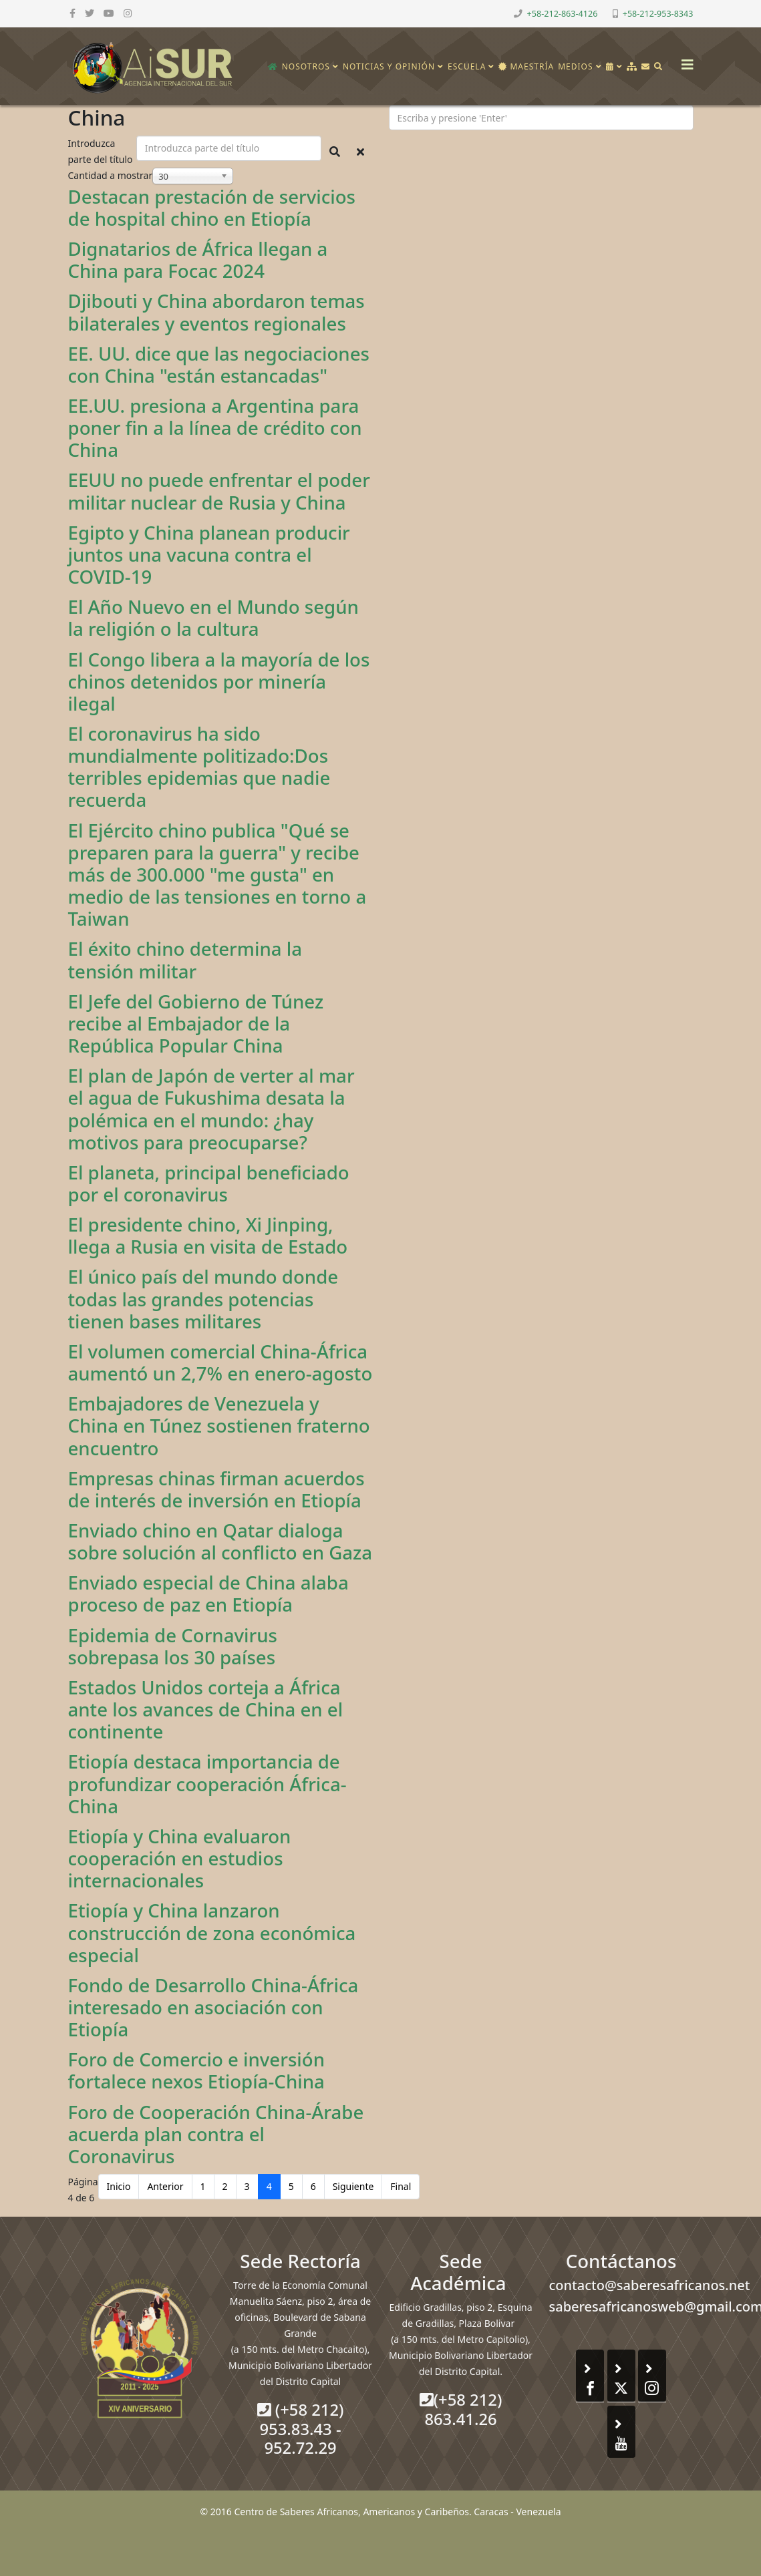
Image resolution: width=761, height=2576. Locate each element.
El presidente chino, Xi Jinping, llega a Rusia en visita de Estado (208, 1235)
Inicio (119, 2186)
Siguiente (353, 2186)
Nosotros (306, 66)
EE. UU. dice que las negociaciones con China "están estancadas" (218, 364)
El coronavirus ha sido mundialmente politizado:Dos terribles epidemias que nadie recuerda (199, 766)
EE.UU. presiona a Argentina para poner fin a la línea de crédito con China (215, 427)
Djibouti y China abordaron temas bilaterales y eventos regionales (216, 311)
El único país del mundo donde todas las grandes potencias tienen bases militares (203, 1298)
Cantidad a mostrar (110, 175)
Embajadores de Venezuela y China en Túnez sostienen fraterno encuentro (219, 1425)
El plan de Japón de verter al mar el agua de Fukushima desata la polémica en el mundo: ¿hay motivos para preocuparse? (211, 1108)
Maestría (526, 66)
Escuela (467, 66)
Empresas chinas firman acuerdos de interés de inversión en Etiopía (216, 1489)
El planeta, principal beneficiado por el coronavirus (208, 1183)
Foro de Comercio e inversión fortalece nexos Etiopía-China (196, 2070)
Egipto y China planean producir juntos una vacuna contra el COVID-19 (209, 554)
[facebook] (72, 13)
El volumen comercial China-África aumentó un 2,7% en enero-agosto (220, 1362)
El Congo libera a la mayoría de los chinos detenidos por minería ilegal (219, 681)
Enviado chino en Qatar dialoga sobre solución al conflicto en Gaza (220, 1541)
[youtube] (109, 13)
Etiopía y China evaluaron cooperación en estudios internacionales (179, 1858)
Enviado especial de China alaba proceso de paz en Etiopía (208, 1593)
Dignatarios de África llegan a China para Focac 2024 (198, 259)
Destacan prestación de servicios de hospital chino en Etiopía (212, 207)
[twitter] (89, 13)
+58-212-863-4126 (562, 13)
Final (400, 2186)
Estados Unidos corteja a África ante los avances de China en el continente (205, 1709)
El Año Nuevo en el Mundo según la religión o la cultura (213, 617)
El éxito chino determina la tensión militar (185, 959)
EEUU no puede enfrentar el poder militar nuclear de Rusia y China (219, 490)
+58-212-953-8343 (658, 13)
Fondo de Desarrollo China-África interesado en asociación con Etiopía (213, 2007)
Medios (575, 66)
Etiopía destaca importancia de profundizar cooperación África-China (207, 1783)
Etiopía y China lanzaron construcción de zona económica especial (212, 1932)
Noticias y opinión (389, 66)
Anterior (165, 2186)
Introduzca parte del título (102, 151)
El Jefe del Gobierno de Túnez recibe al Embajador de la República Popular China (196, 1023)
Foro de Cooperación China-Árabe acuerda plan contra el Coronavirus (216, 2134)
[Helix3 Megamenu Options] (684, 60)
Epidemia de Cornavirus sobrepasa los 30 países (172, 1646)
